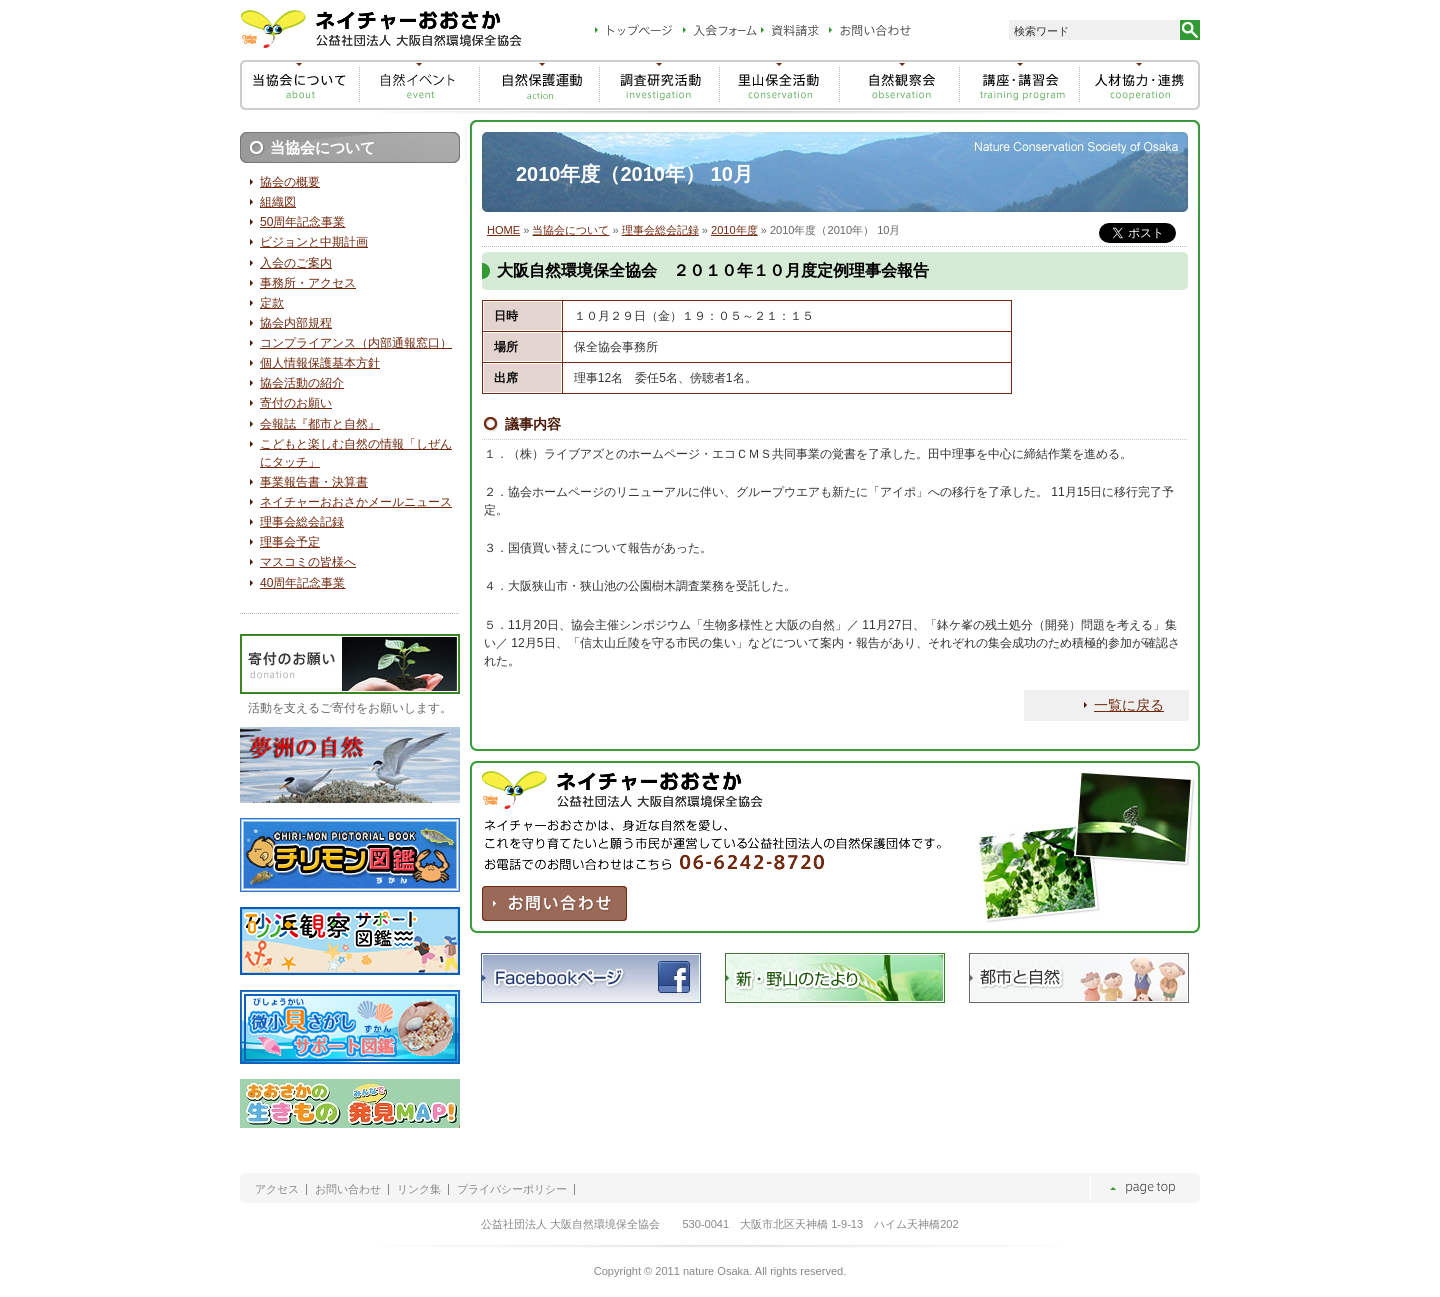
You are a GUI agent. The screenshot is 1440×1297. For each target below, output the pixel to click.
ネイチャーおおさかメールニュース (356, 502)
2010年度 (734, 230)
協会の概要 (290, 182)
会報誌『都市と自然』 (320, 424)
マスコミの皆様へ (308, 562)
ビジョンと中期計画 (314, 242)
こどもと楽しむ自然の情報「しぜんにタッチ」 (356, 453)
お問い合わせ (348, 1189)
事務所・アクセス (308, 283)
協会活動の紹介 (302, 383)
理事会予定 (290, 542)
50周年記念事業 (302, 222)
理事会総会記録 (660, 230)
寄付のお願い (296, 403)
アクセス (277, 1189)
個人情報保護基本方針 (320, 363)
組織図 (278, 202)
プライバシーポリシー (512, 1189)
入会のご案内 (296, 263)
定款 (272, 303)
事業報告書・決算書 (314, 482)
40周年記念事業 (302, 583)
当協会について (570, 230)
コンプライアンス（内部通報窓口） (356, 343)
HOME (503, 230)
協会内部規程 (296, 323)
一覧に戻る (1129, 705)
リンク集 (419, 1189)
